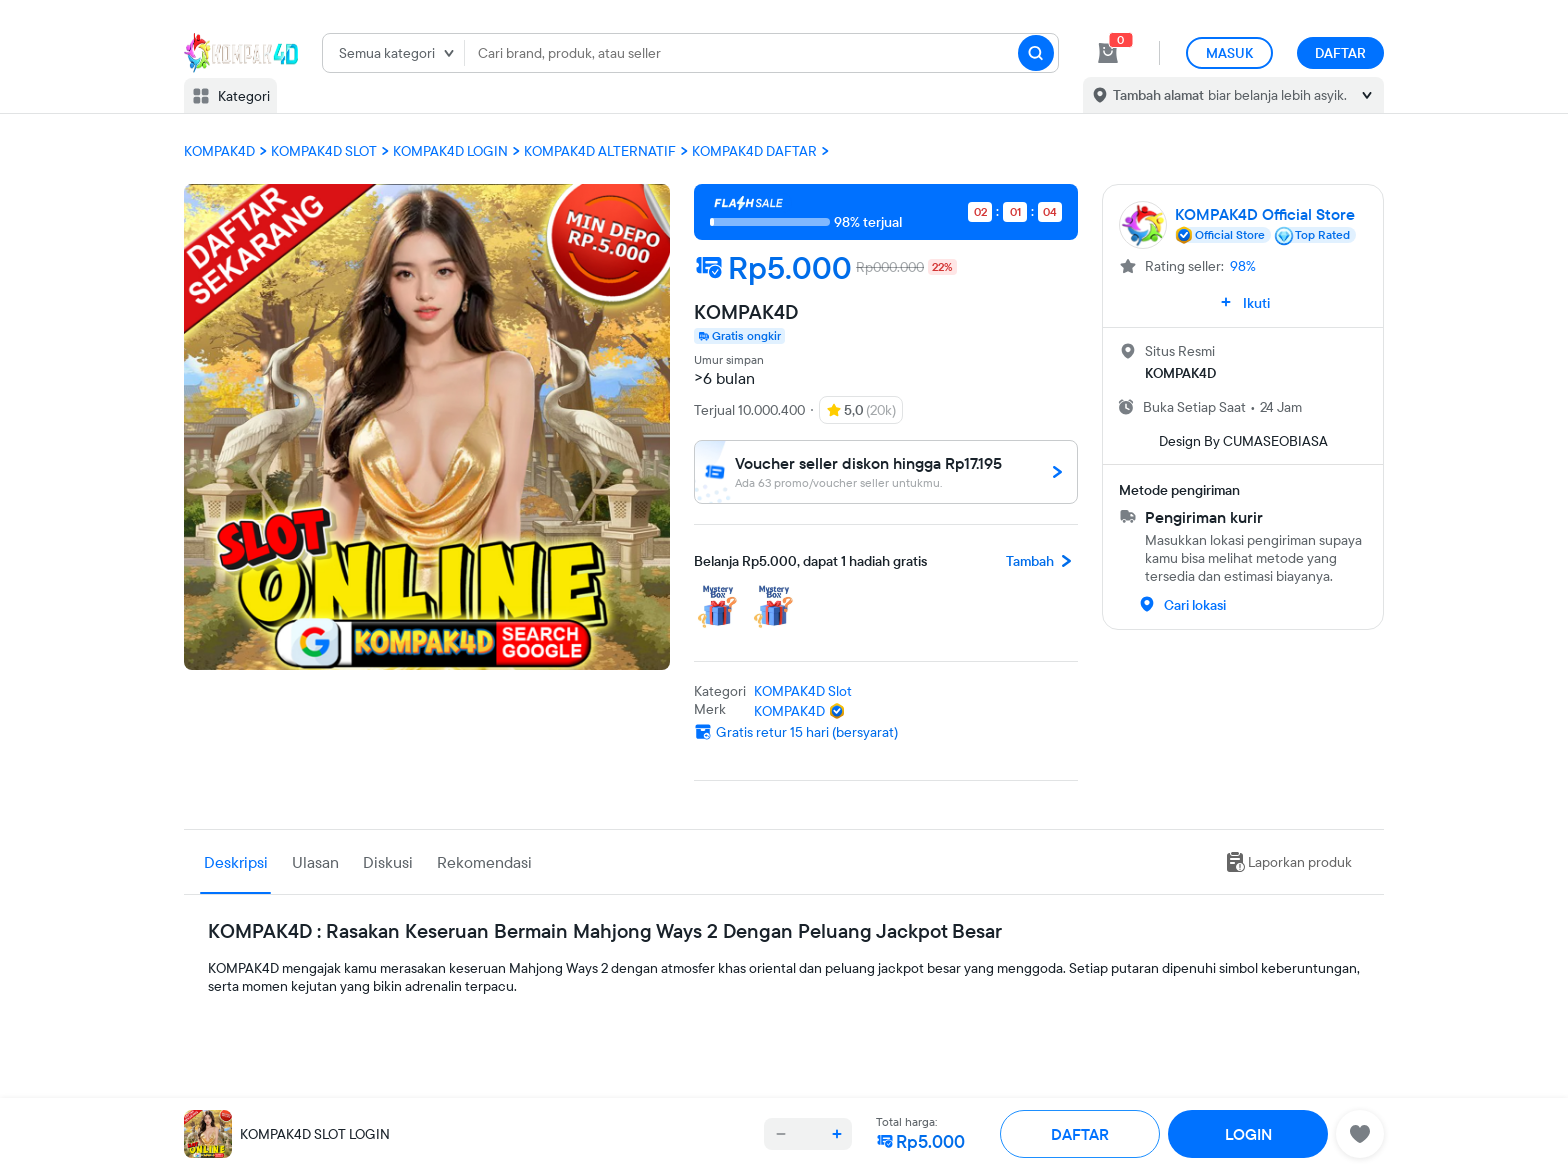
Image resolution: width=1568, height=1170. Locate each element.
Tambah (1042, 561)
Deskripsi (236, 862)
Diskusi (388, 862)
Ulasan (315, 862)
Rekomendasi (484, 862)
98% (1243, 266)
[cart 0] (1108, 53)
